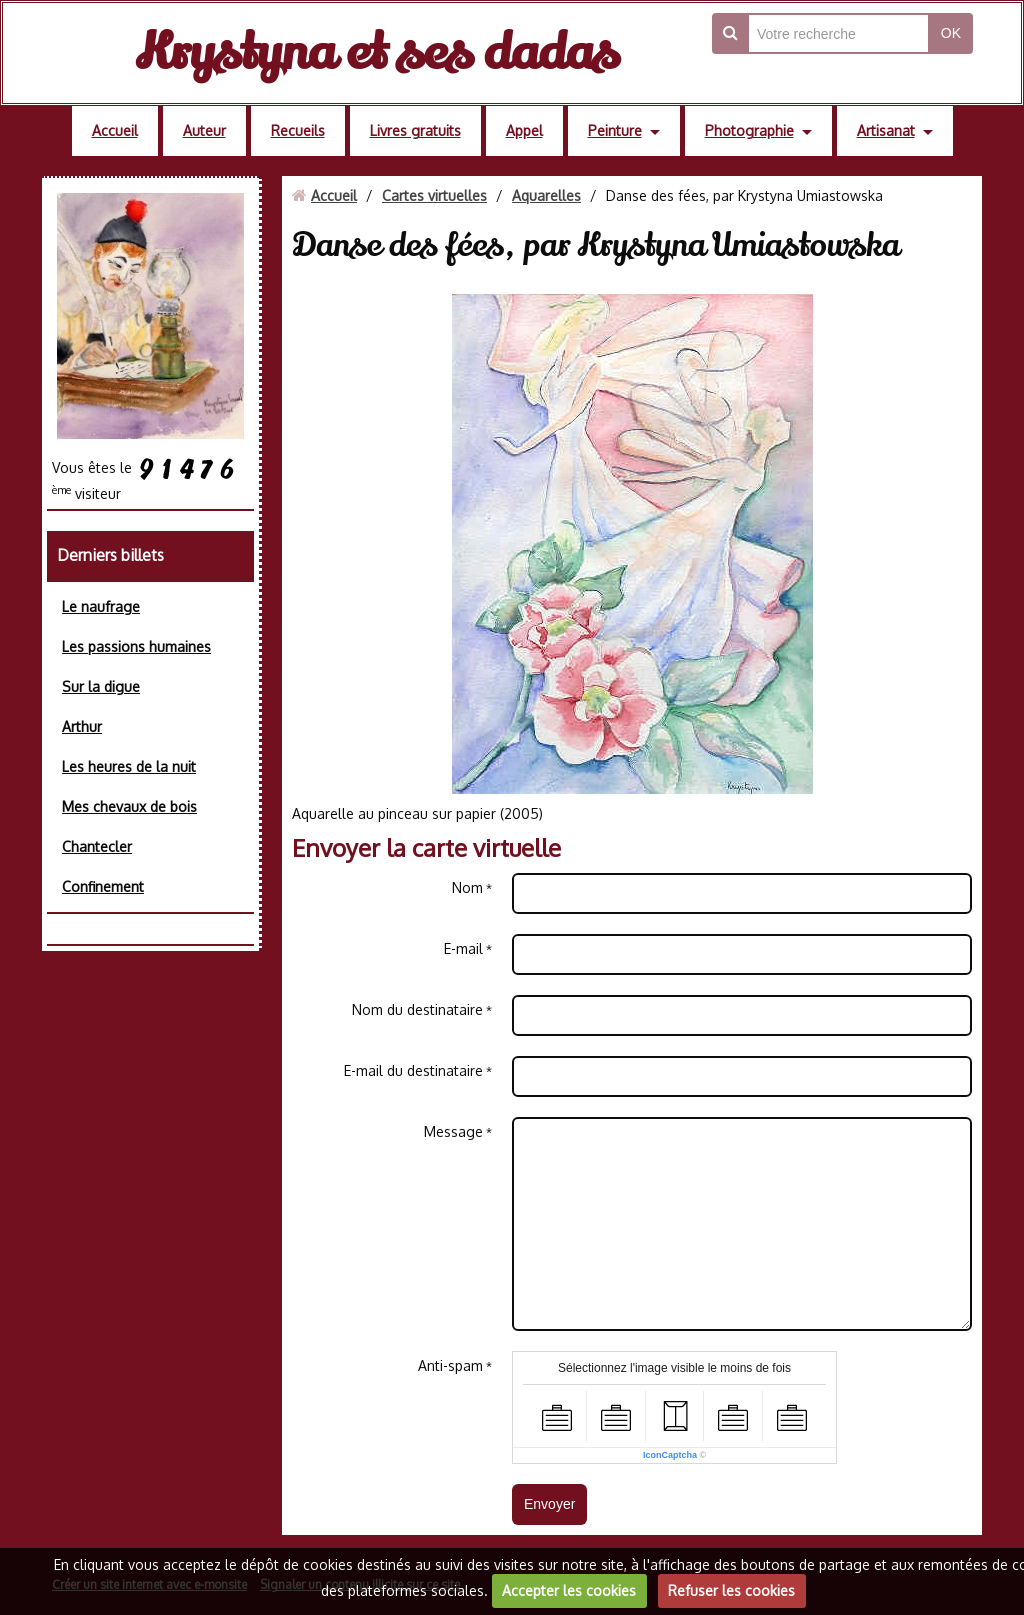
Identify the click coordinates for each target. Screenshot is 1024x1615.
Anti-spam (450, 1365)
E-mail (463, 948)
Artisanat (886, 130)
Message (453, 1131)
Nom (467, 887)
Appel (524, 130)
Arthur (82, 726)
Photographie (749, 130)
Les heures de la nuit (129, 766)
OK (951, 33)
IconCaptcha (670, 1455)
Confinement (103, 886)
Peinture (615, 130)
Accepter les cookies (569, 1590)
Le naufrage (101, 606)
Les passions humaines (136, 646)
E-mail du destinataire (413, 1070)
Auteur (204, 130)
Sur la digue (101, 686)
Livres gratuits (415, 130)
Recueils (298, 130)
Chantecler (97, 846)
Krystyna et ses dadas (376, 52)
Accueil (115, 130)
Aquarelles (546, 195)
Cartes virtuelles (434, 195)
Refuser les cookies (731, 1590)
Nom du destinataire (417, 1009)
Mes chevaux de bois (129, 806)
